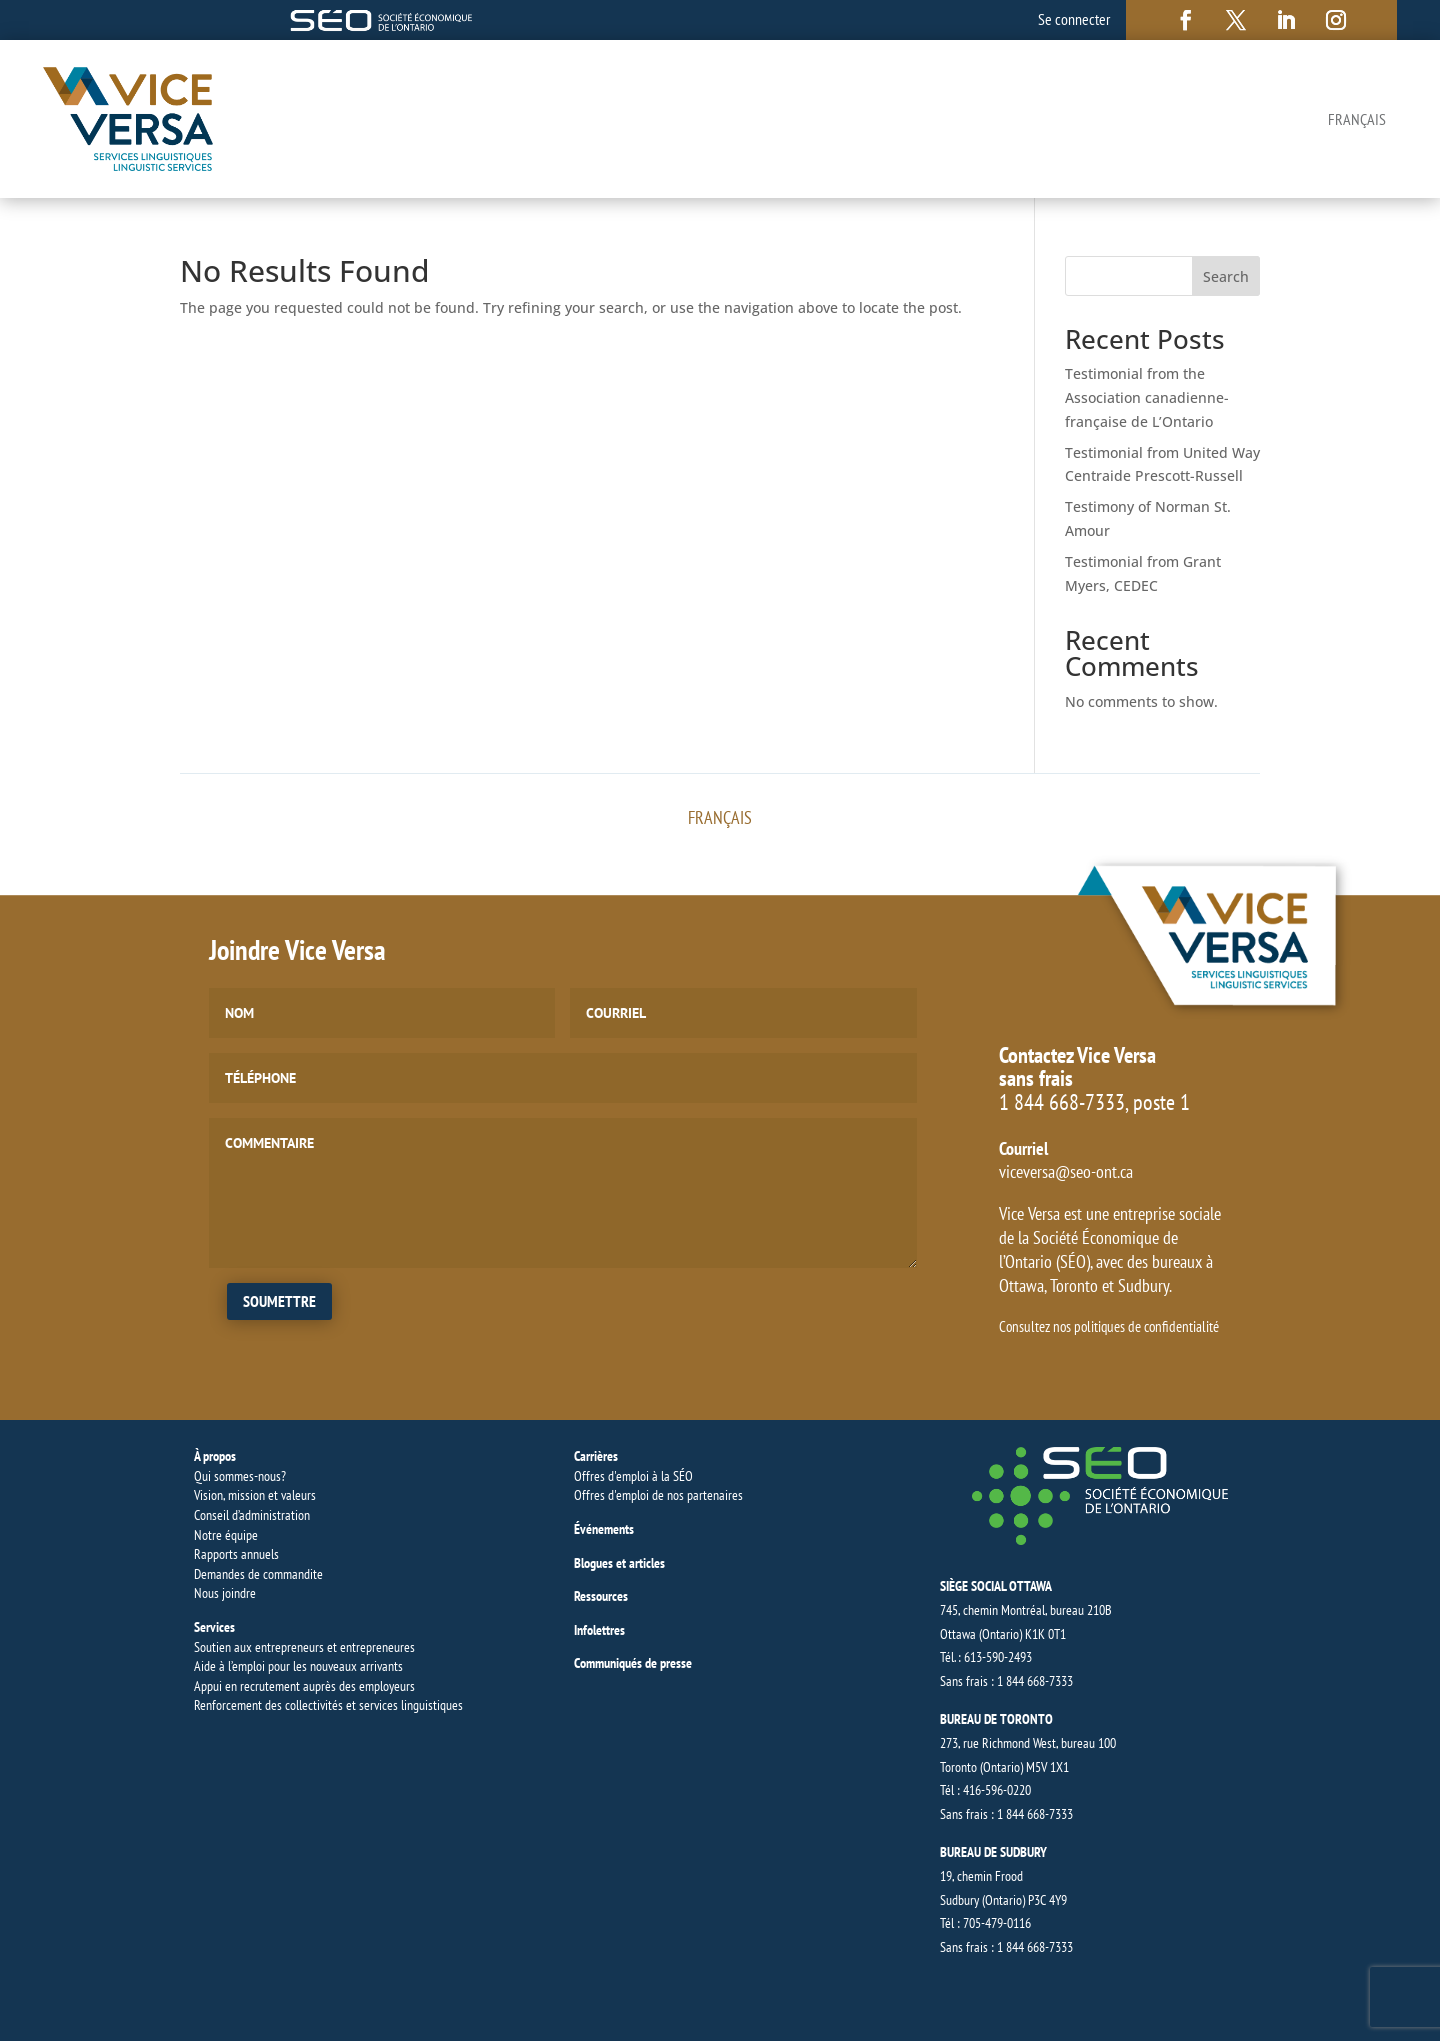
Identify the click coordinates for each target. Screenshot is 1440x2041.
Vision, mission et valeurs (255, 1495)
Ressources (601, 1596)
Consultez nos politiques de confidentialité (1109, 1326)
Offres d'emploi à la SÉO (633, 1476)
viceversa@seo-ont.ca (1066, 1171)
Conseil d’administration (252, 1515)
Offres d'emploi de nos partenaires (658, 1495)
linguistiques (432, 1705)
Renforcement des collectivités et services (297, 1705)
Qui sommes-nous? (240, 1476)
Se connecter (1074, 19)
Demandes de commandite (258, 1574)
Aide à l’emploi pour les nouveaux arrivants (298, 1666)
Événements (604, 1529)
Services (214, 1627)
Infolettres (599, 1630)
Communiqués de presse (633, 1663)
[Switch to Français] (1357, 119)
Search (1226, 276)
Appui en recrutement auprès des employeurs (304, 1686)
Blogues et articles (619, 1563)
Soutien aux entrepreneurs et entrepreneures (304, 1647)
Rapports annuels (236, 1554)
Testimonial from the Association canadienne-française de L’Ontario (1147, 397)
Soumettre (279, 1301)
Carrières (596, 1456)
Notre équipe (226, 1535)
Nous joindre (225, 1593)
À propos (215, 1456)
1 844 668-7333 (1062, 1102)
